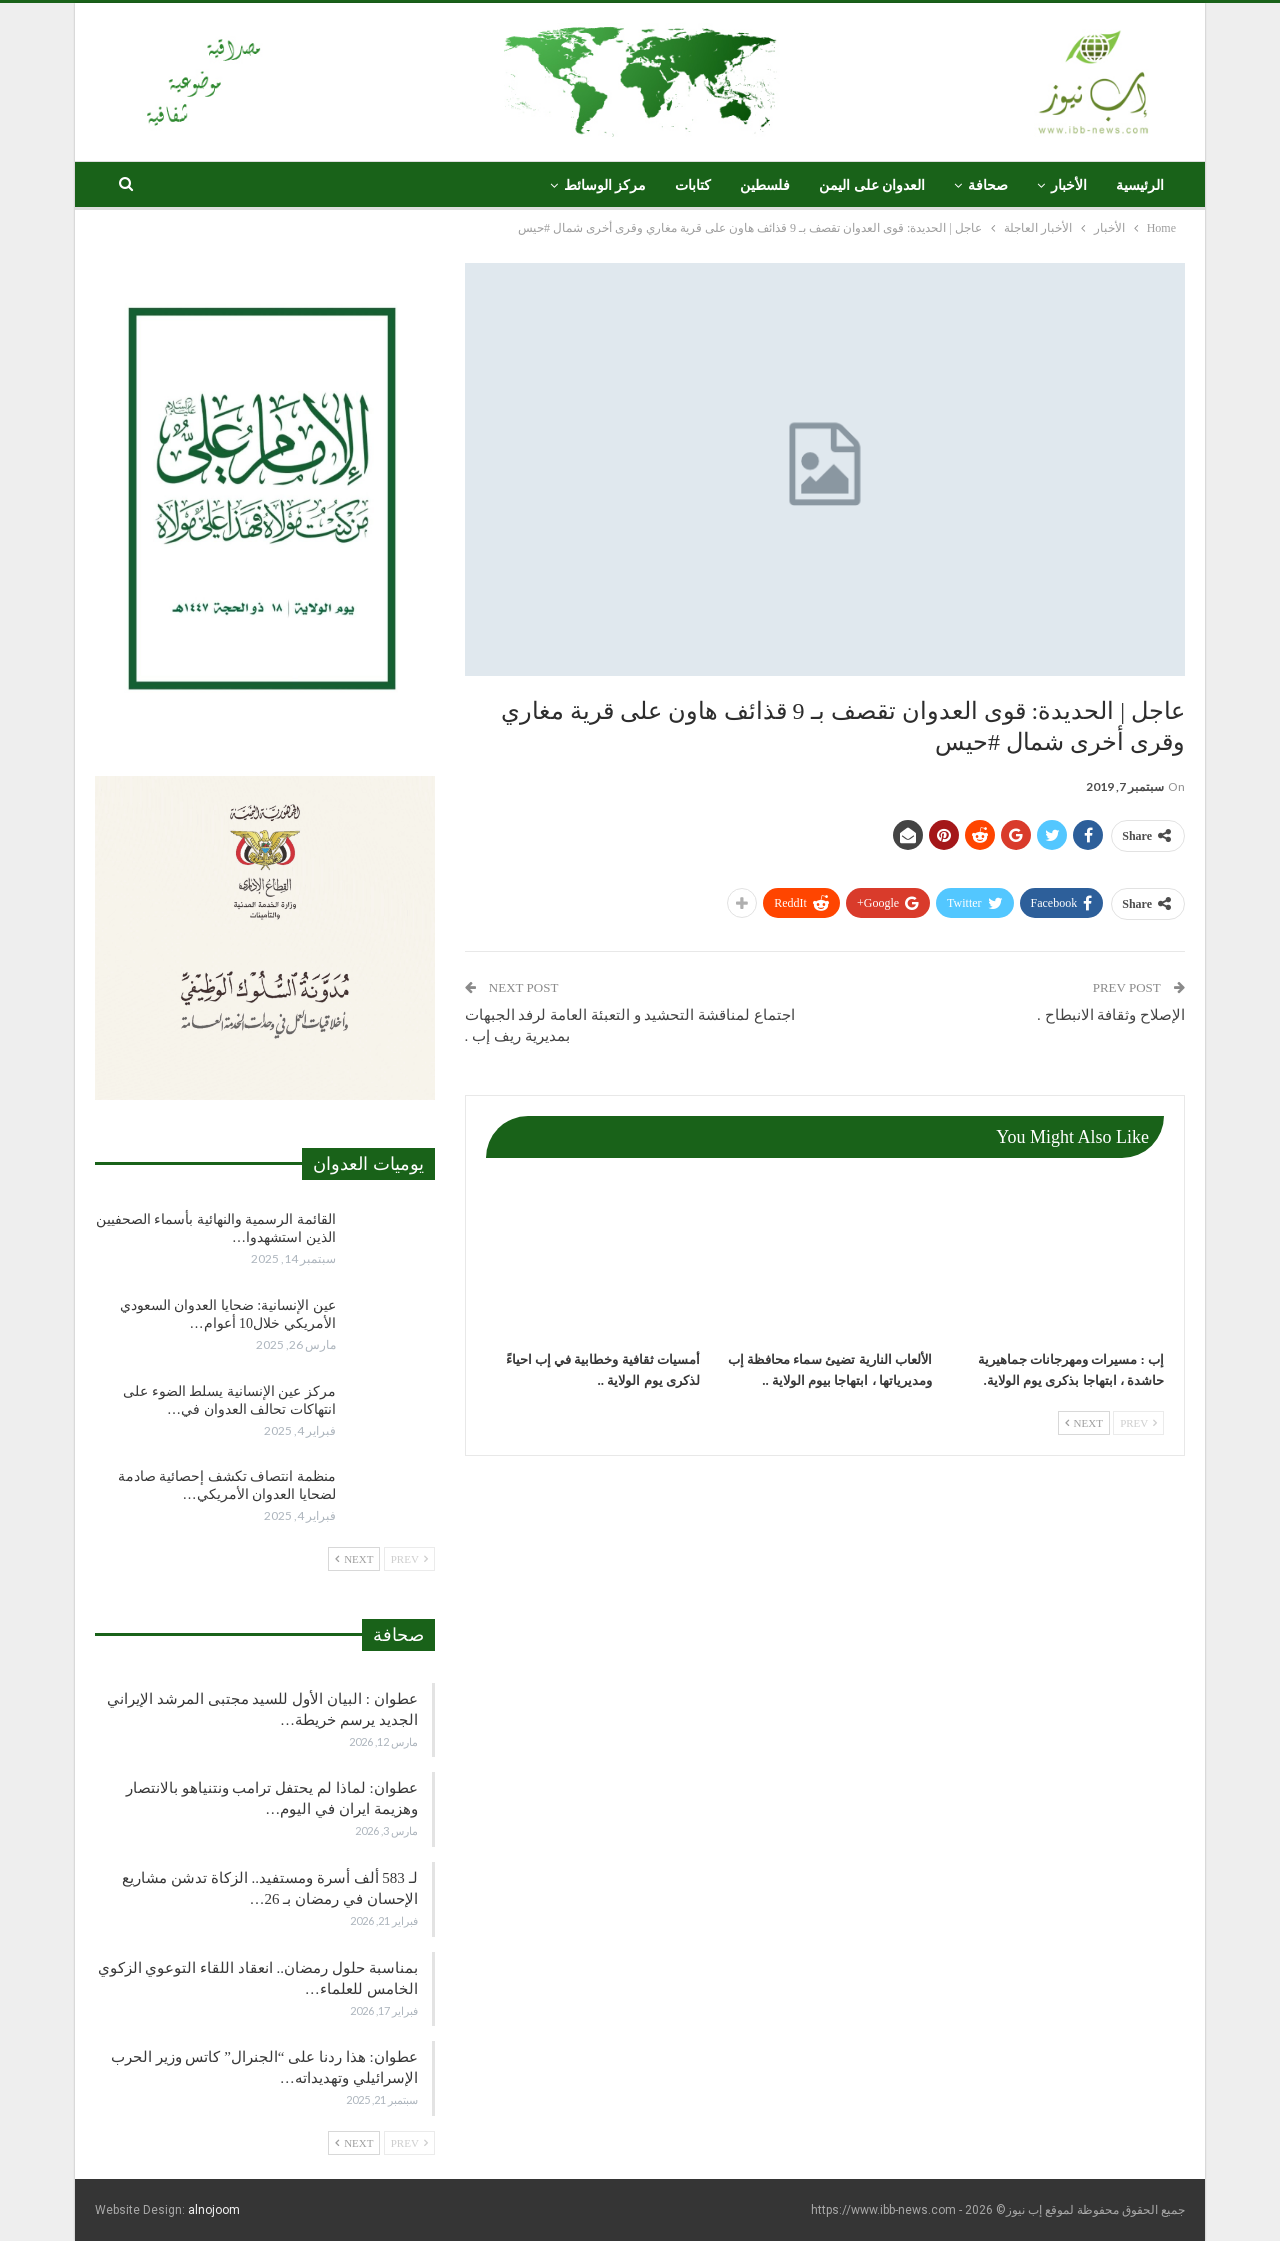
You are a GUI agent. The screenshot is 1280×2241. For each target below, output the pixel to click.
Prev (1138, 1423)
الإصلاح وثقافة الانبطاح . (1111, 1015)
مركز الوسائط (605, 185)
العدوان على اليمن (872, 185)
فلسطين (765, 185)
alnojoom (214, 2210)
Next (1084, 1423)
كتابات (693, 185)
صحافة (988, 185)
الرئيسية (1140, 185)
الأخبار (1069, 185)
